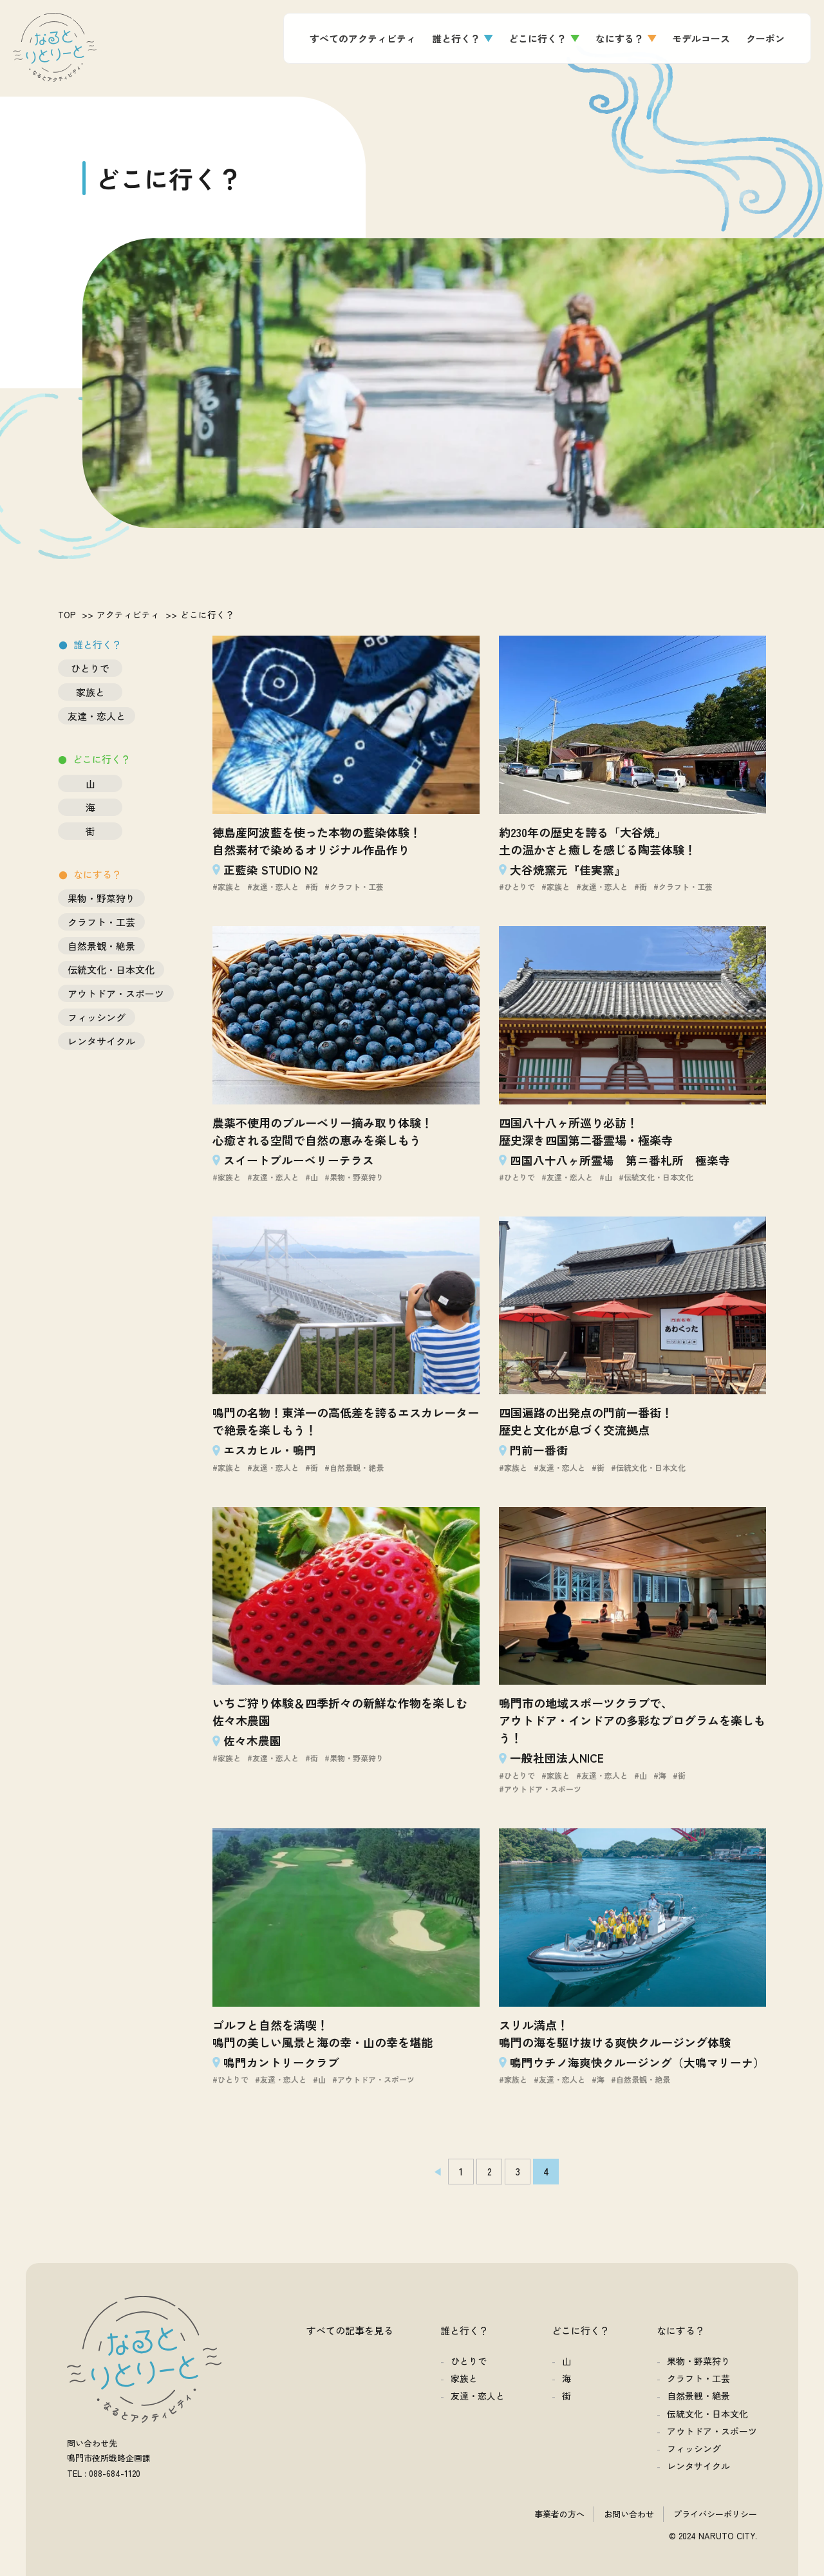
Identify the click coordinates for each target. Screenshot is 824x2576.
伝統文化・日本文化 (111, 969)
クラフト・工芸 (101, 922)
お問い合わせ (629, 2514)
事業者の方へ (559, 2514)
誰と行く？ (456, 38)
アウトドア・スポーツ (116, 993)
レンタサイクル (101, 1041)
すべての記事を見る (349, 2330)
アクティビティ (128, 614)
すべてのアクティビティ (363, 38)
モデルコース (701, 38)
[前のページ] (432, 2171)
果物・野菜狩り (101, 898)
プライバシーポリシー (715, 2514)
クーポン (765, 38)
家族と (90, 692)
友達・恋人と (97, 716)
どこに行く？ (537, 38)
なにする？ (619, 38)
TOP (67, 614)
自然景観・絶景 (101, 945)
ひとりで (90, 668)
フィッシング (97, 1017)
